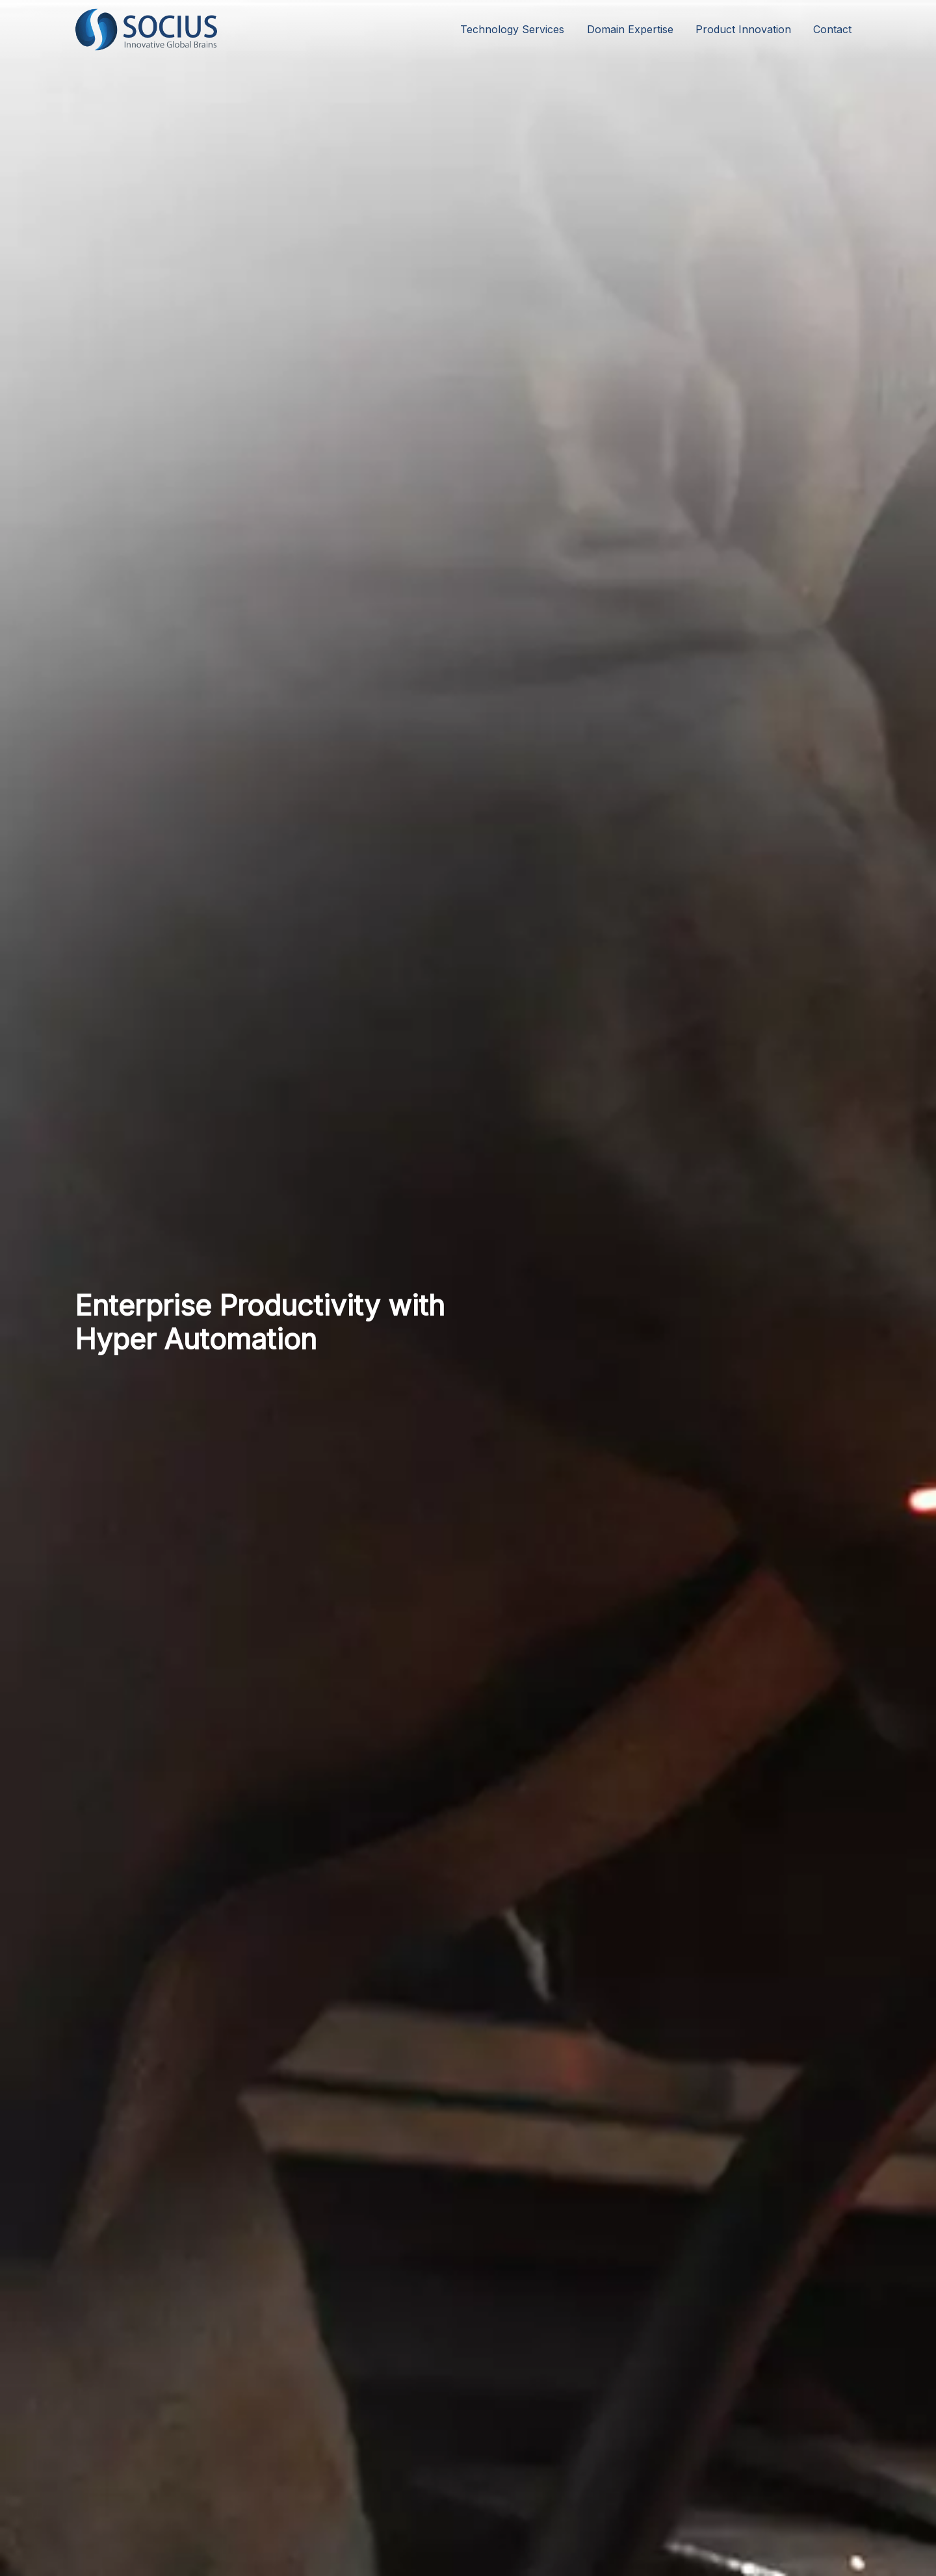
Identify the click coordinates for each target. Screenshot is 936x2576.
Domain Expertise (630, 29)
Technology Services (512, 29)
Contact (832, 29)
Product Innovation (743, 29)
